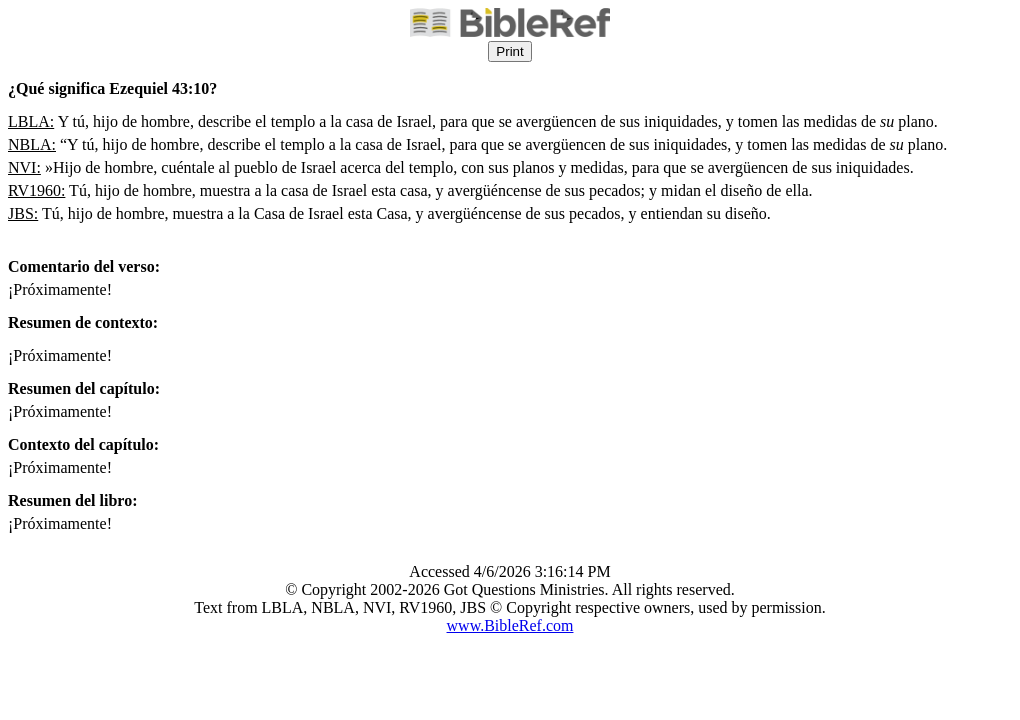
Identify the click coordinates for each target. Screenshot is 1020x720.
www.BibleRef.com (510, 625)
